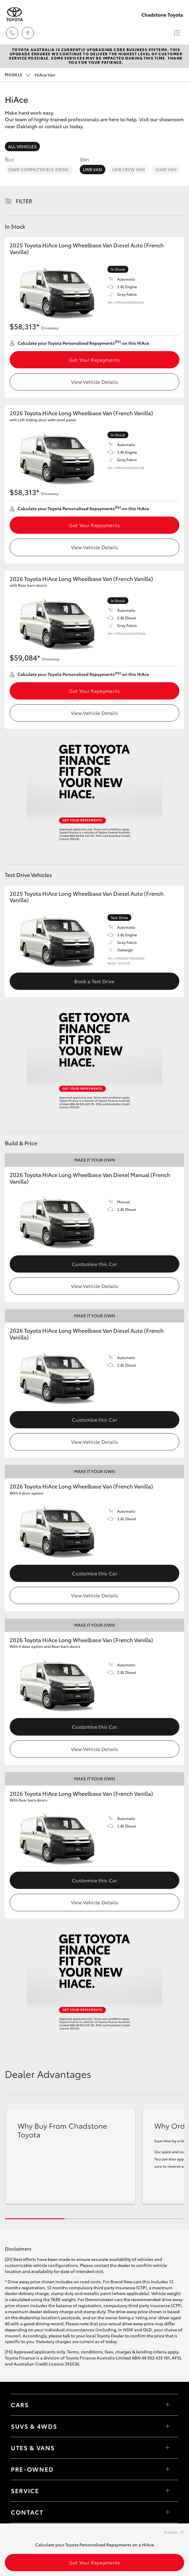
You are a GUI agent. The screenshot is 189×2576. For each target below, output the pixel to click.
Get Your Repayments (94, 359)
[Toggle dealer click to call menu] (12, 33)
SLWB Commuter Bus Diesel (38, 169)
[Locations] (28, 33)
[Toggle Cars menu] (167, 2404)
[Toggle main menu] (177, 33)
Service (25, 2490)
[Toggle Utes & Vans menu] (167, 2447)
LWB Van (92, 169)
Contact (27, 2512)
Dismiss (171, 2532)
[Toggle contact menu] (167, 2469)
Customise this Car (94, 1263)
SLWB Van (166, 169)
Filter (24, 201)
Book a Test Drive (94, 980)
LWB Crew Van (128, 169)
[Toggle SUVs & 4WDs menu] (167, 2426)
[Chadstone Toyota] (14, 14)
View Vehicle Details (94, 381)
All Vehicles (22, 146)
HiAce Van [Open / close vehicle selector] (30, 75)
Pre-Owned (32, 2469)
